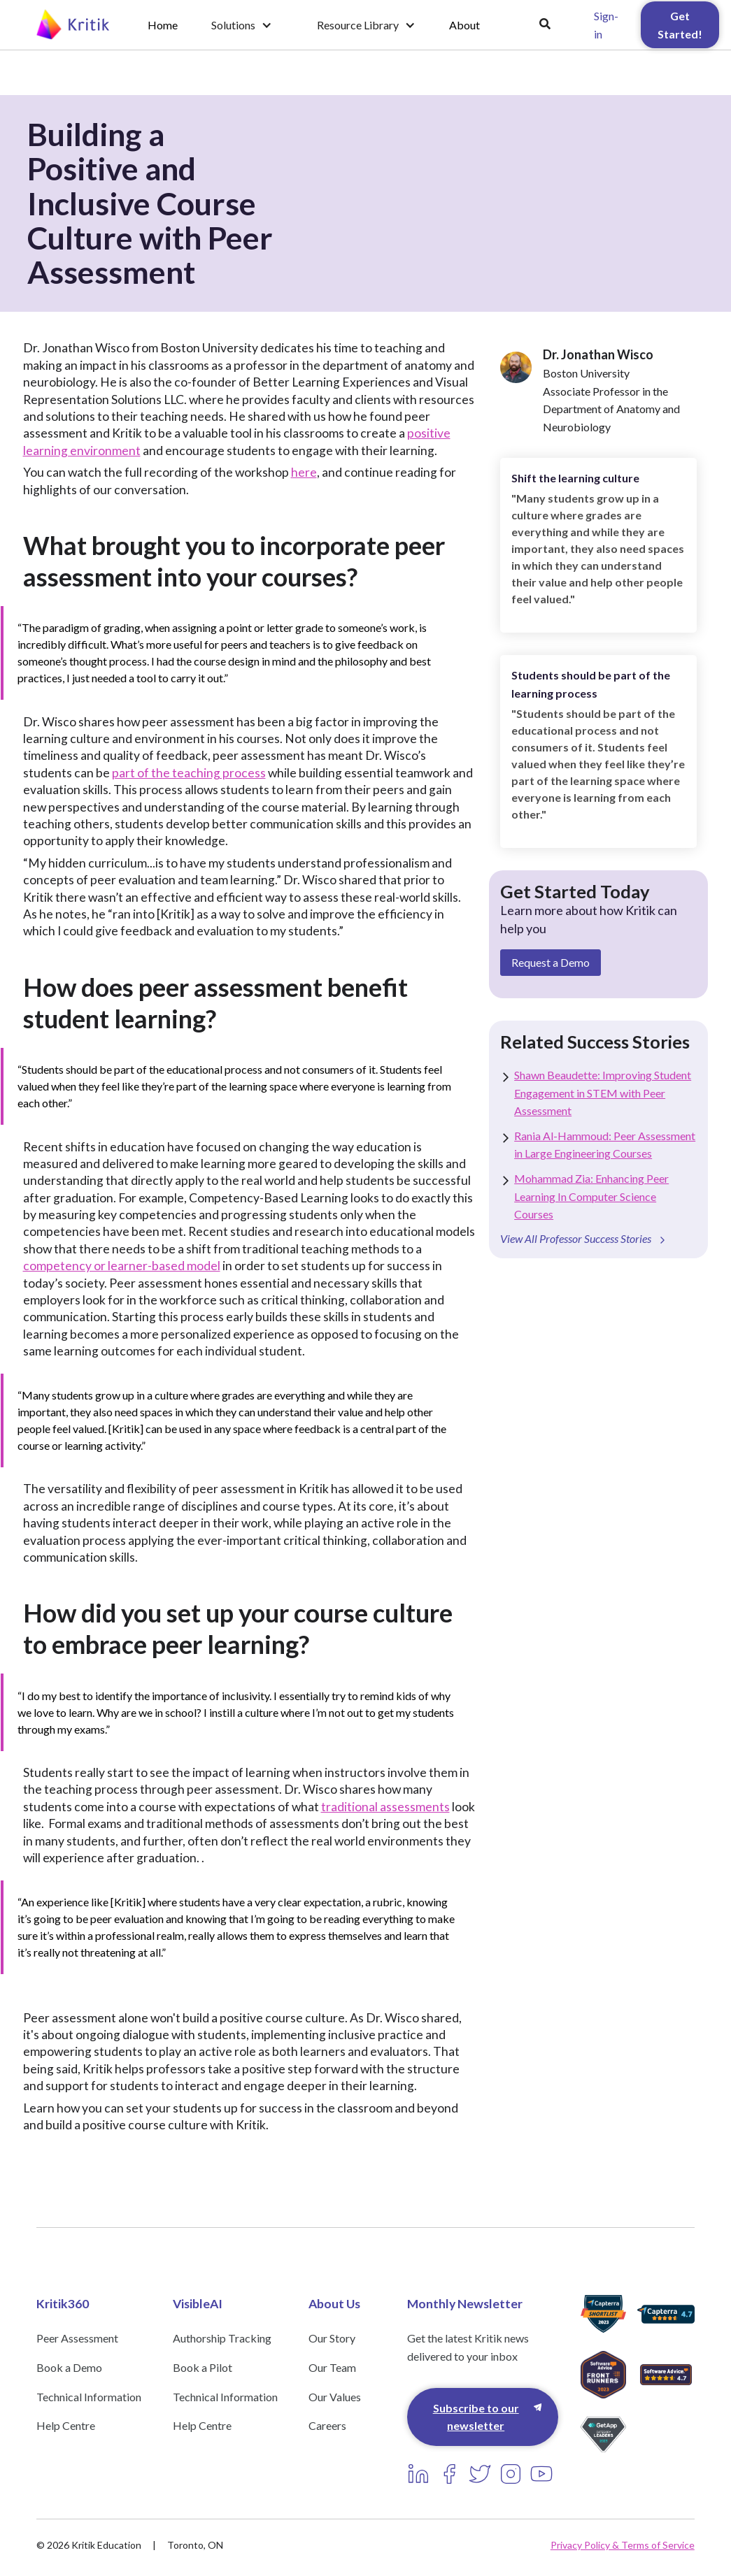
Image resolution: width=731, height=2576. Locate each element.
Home (163, 24)
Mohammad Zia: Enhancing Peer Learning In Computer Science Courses (591, 1196)
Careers (327, 2425)
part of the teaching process (189, 772)
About (464, 24)
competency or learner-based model (121, 1265)
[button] (241, 25)
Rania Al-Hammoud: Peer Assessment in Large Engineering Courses (604, 1144)
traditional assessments (385, 1806)
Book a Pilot (202, 2367)
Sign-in (606, 25)
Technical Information (88, 2396)
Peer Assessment (77, 2338)
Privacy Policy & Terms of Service (623, 2545)
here (304, 472)
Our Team (332, 2367)
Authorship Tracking (222, 2338)
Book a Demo (69, 2367)
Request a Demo (550, 962)
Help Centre (65, 2425)
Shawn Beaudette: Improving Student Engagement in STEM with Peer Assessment (602, 1092)
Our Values (334, 2396)
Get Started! (680, 25)
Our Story (331, 2338)
